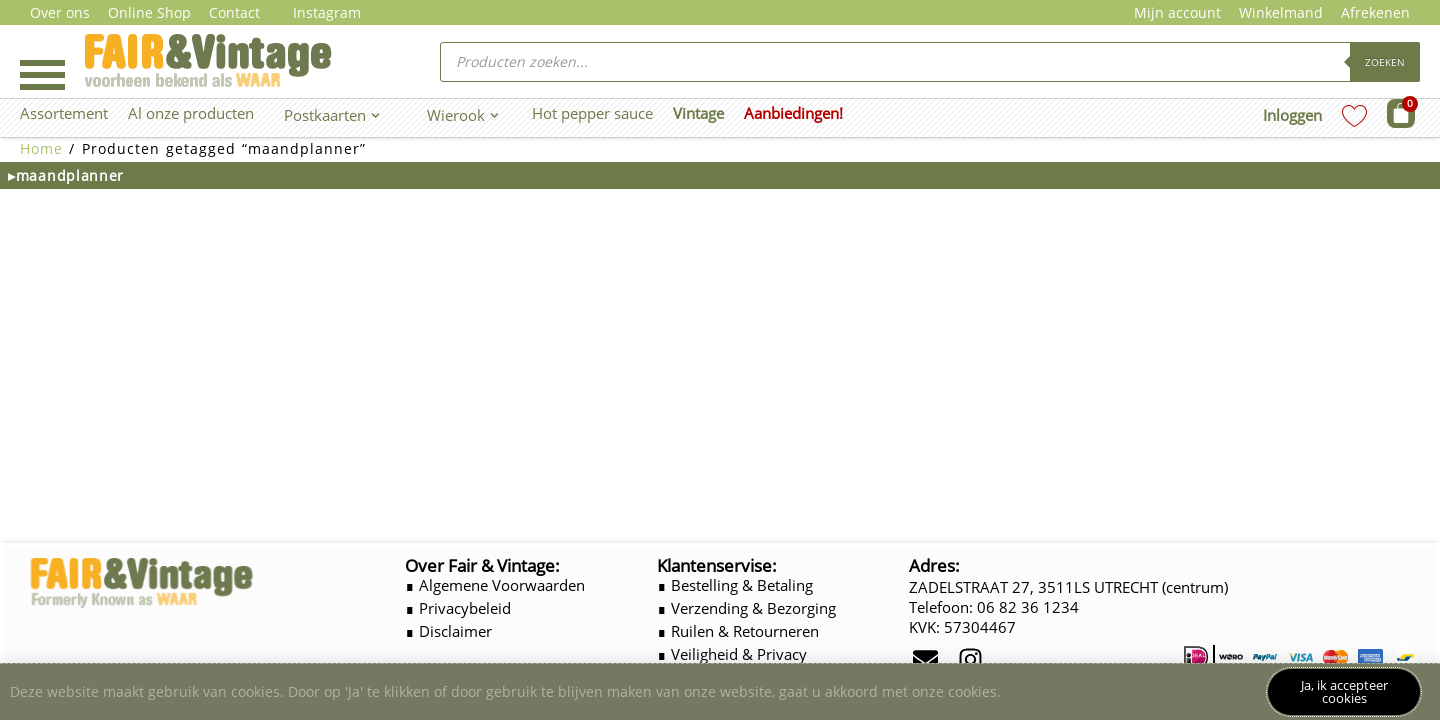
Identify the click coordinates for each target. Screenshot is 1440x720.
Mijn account (1177, 12)
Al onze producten (191, 113)
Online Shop (149, 12)
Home (41, 148)
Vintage (698, 113)
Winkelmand (1281, 12)
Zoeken (1385, 62)
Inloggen (1292, 115)
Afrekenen (1375, 12)
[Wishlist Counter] (1354, 115)
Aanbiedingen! (793, 113)
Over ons (60, 12)
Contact (234, 12)
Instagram (327, 12)
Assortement (64, 113)
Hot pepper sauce (592, 113)
